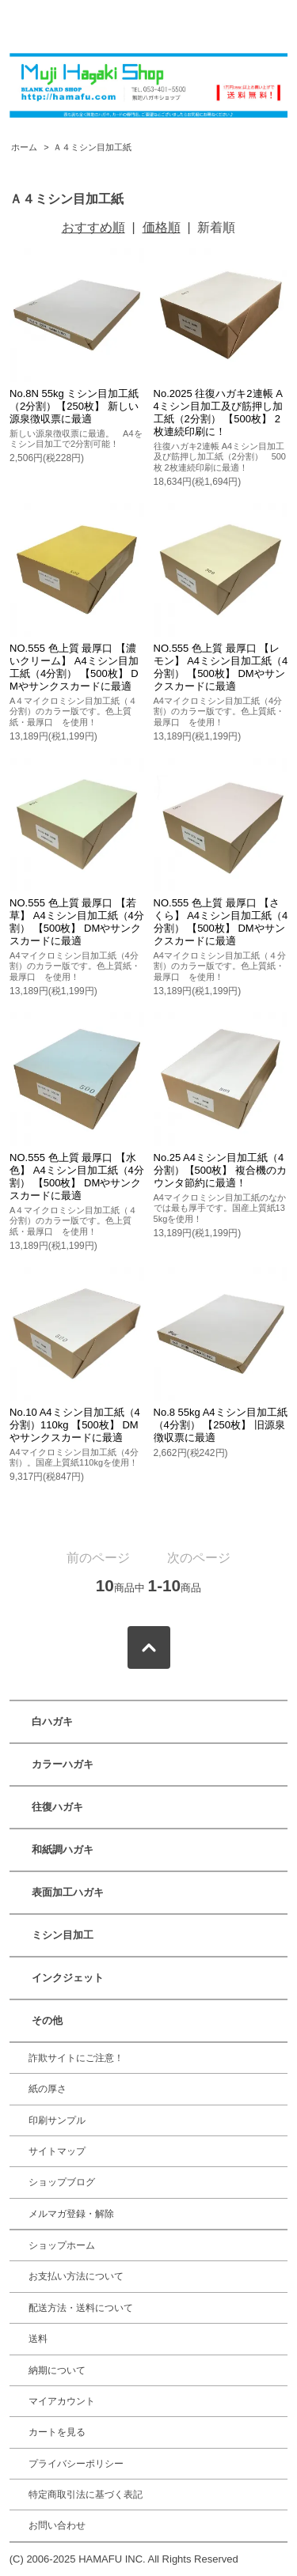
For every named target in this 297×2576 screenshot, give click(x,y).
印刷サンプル (57, 2120)
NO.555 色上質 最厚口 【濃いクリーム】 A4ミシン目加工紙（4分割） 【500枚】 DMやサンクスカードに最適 (74, 667)
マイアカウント (62, 2401)
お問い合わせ (57, 2525)
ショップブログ (62, 2182)
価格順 (162, 227)
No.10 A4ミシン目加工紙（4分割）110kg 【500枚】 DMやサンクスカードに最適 (75, 1424)
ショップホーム (62, 2245)
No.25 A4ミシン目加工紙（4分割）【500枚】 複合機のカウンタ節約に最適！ (220, 1170)
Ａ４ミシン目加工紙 (92, 147)
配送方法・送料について (81, 2307)
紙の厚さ (48, 2088)
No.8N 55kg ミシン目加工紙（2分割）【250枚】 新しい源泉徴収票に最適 (74, 406)
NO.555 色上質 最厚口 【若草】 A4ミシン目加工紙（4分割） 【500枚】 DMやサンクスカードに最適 (77, 922)
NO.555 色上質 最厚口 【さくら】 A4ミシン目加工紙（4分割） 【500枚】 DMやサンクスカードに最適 (221, 922)
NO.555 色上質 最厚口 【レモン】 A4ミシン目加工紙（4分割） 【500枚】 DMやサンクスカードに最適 (221, 667)
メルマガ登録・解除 (71, 2213)
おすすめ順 (93, 227)
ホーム (24, 147)
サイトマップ (57, 2151)
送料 (38, 2338)
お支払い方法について (76, 2276)
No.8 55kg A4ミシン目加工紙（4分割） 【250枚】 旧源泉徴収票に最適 (220, 1424)
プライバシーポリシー (76, 2463)
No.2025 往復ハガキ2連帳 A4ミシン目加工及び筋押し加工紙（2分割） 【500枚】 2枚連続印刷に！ (218, 412)
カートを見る (57, 2432)
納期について (57, 2370)
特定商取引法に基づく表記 (86, 2494)
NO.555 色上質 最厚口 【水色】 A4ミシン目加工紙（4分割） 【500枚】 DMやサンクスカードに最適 (77, 1176)
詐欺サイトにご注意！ (76, 2057)
